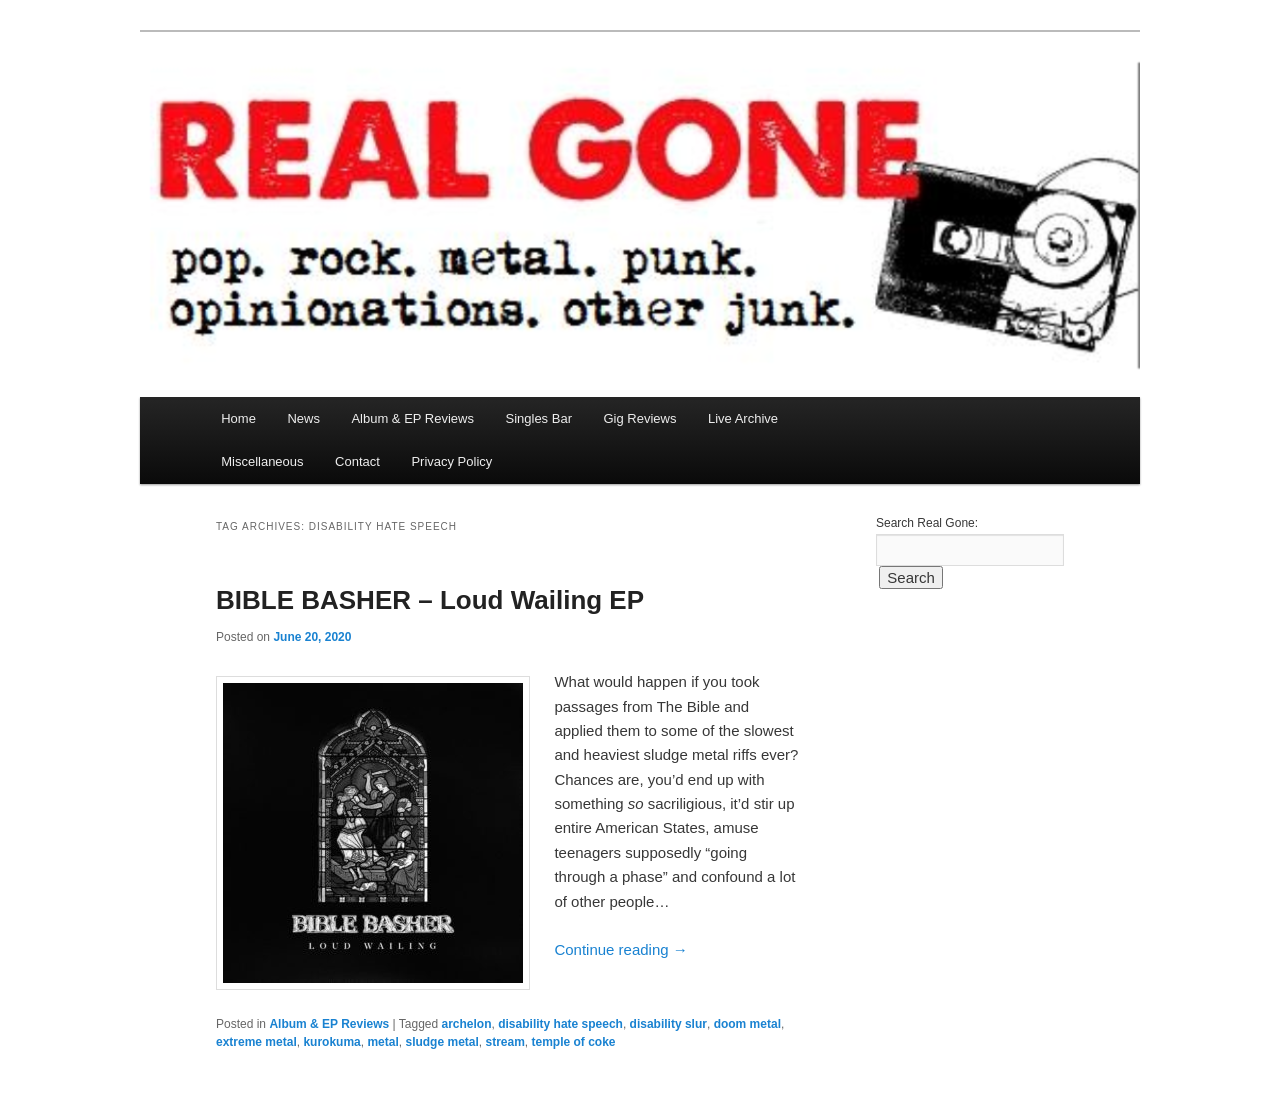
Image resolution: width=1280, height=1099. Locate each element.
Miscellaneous (262, 461)
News (303, 418)
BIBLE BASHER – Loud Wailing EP (430, 600)
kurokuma (331, 1042)
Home (238, 418)
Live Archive (743, 418)
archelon (467, 1024)
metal (382, 1042)
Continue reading (620, 949)
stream (504, 1042)
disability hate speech (560, 1024)
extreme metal (256, 1042)
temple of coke (574, 1042)
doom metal (747, 1024)
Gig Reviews (639, 418)
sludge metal (441, 1042)
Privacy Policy (451, 461)
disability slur (668, 1024)
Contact (357, 461)
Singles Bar (538, 418)
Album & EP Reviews (412, 418)
